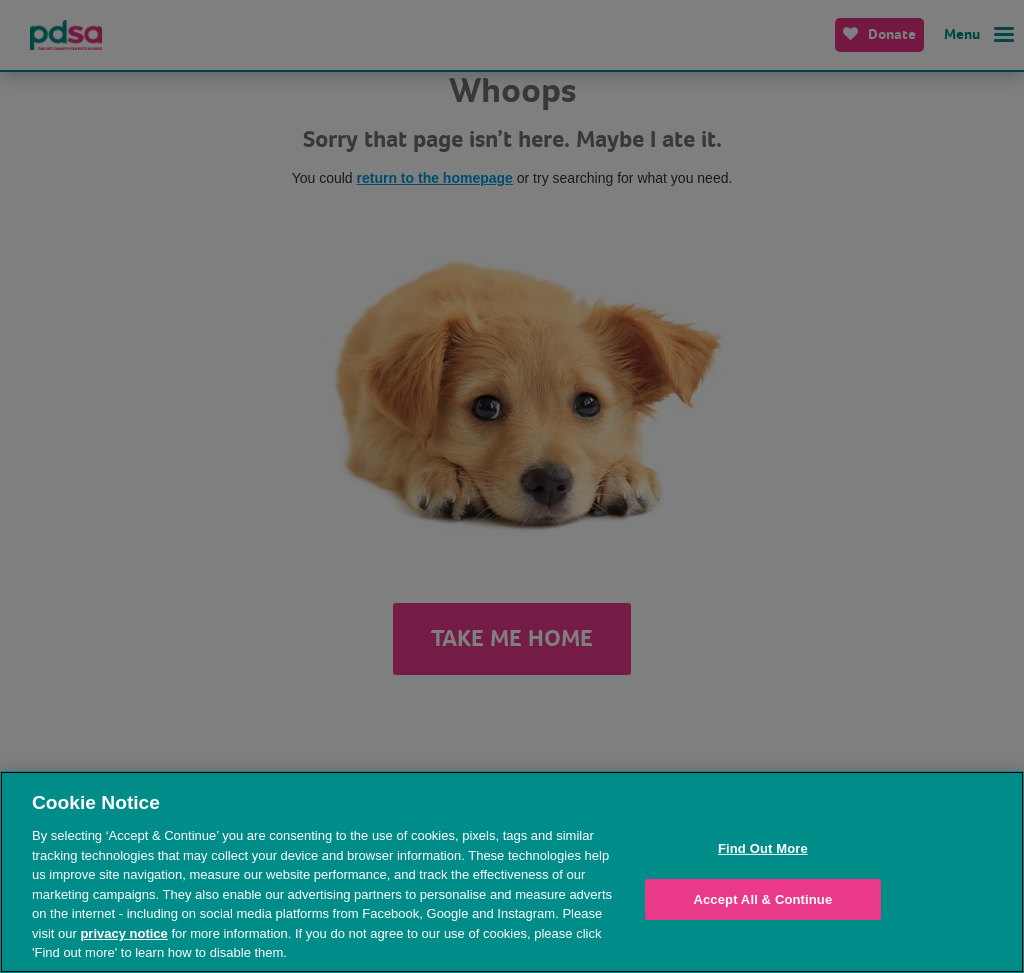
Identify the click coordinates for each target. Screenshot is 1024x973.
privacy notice (123, 933)
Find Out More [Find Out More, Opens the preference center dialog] (763, 848)
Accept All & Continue (762, 899)
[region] (512, 872)
